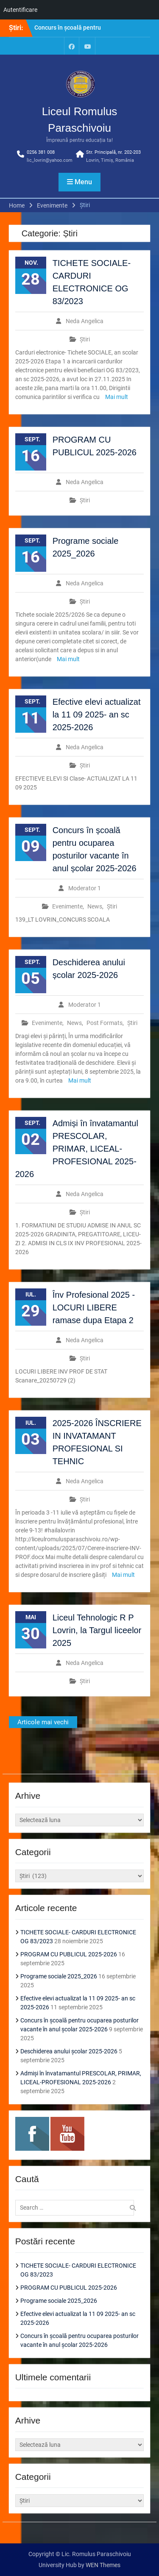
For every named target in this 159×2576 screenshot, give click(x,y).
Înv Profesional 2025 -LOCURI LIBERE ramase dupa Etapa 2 (94, 1307)
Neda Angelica (84, 321)
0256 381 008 (41, 152)
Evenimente (67, 906)
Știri (85, 339)
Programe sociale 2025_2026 (58, 1976)
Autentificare (20, 9)
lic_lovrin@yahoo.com (50, 160)
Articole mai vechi (43, 1722)
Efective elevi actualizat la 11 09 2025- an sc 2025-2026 (97, 714)
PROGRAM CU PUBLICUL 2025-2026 (68, 1954)
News (94, 906)
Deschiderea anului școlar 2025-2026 (68, 2051)
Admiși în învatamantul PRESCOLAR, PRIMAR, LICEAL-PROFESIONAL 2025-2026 (76, 1149)
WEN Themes (103, 2565)
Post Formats (104, 1022)
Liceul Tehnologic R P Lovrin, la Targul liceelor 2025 (97, 1630)
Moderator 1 (84, 888)
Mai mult (116, 396)
